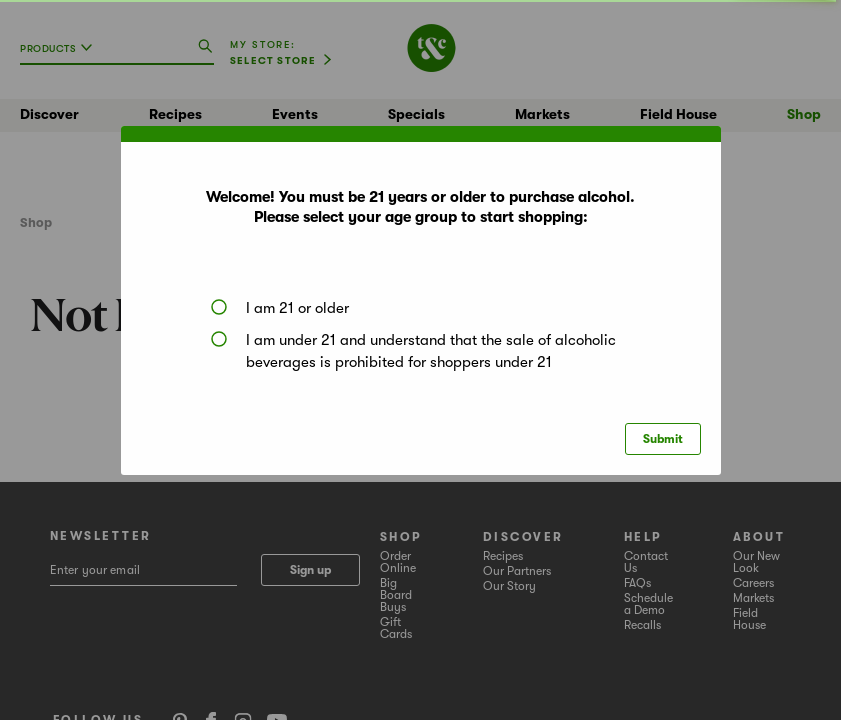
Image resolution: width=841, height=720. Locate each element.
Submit (663, 439)
